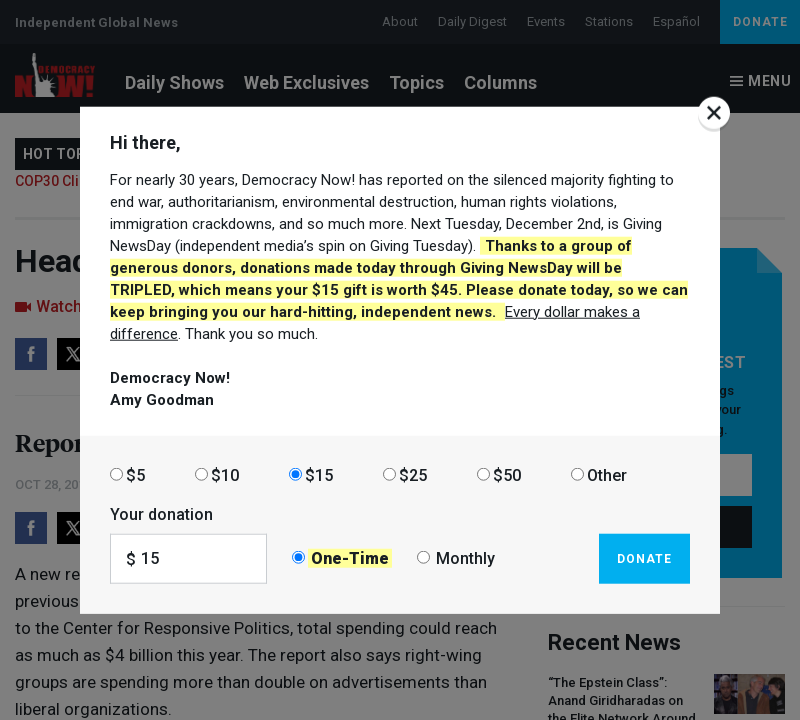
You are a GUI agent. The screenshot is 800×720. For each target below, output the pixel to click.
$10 (225, 474)
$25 (413, 474)
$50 (507, 474)
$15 (319, 474)
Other (607, 474)
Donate (644, 558)
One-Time (350, 558)
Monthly (465, 558)
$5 (135, 474)
